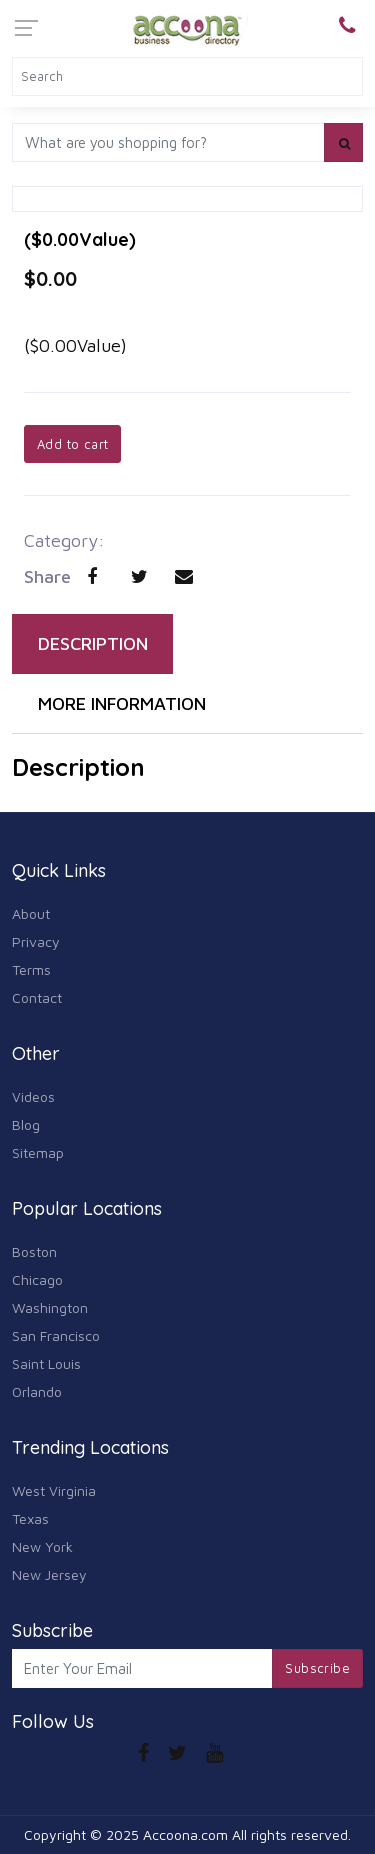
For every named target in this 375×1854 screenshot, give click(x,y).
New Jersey (49, 1574)
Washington (50, 1307)
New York (42, 1546)
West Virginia (54, 1490)
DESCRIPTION (93, 643)
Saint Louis (46, 1363)
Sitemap (38, 1152)
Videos (33, 1096)
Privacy (36, 941)
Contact (37, 997)
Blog (26, 1124)
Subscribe (317, 1668)
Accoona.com (185, 1834)
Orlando (37, 1391)
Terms (31, 969)
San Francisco (56, 1335)
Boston (34, 1251)
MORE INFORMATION (122, 703)
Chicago (37, 1279)
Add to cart (72, 444)
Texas (30, 1518)
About (31, 913)
